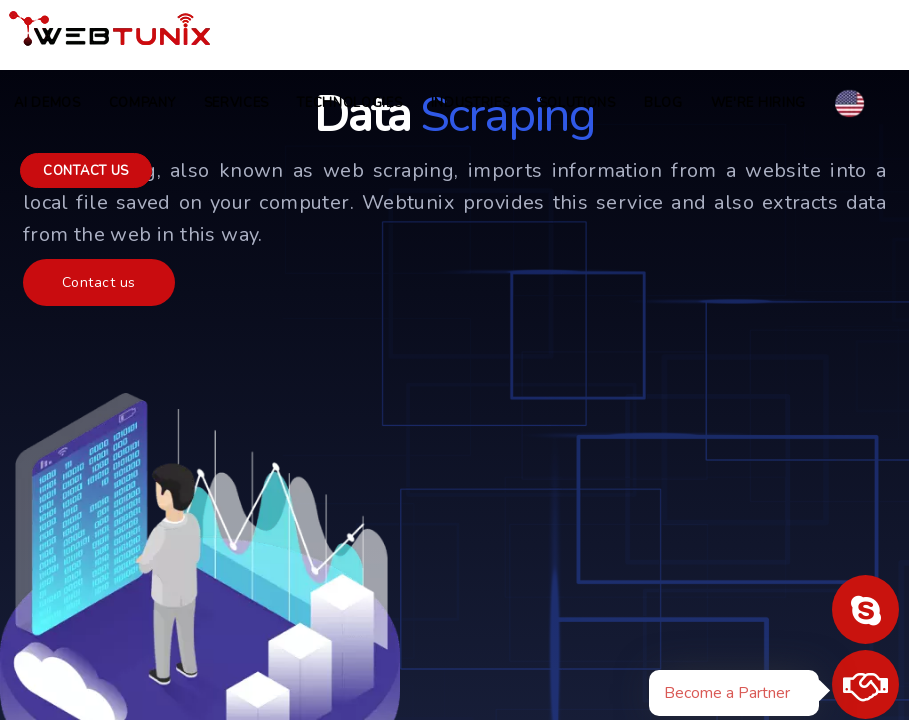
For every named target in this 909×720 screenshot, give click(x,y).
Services (237, 103)
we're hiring (758, 103)
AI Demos (47, 103)
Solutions (577, 103)
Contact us (86, 171)
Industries (471, 103)
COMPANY (142, 103)
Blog (663, 103)
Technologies (349, 103)
